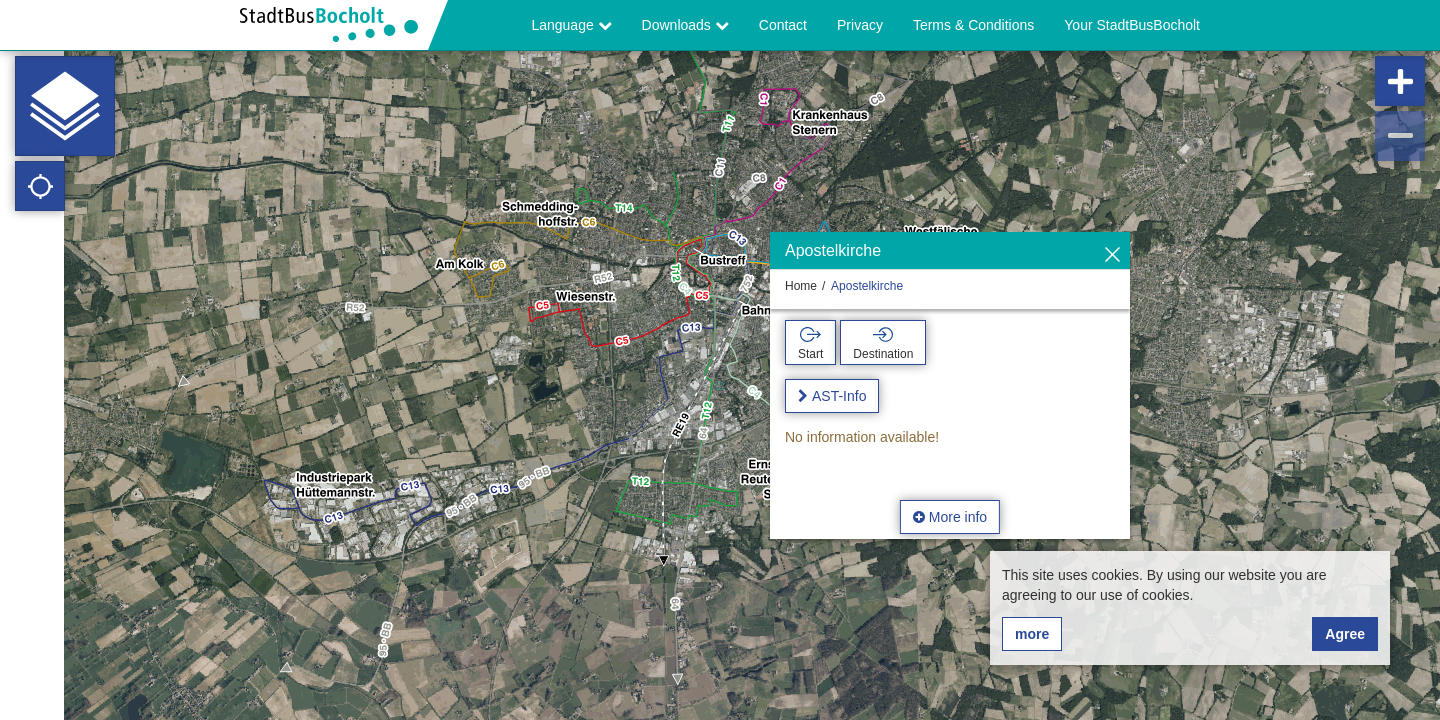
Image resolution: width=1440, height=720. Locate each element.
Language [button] (571, 25)
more (1032, 634)
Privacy (860, 25)
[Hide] (1112, 255)
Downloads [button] (685, 25)
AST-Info (839, 396)
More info (950, 517)
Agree (1345, 634)
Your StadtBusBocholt (1132, 25)
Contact (783, 25)
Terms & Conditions (973, 25)
